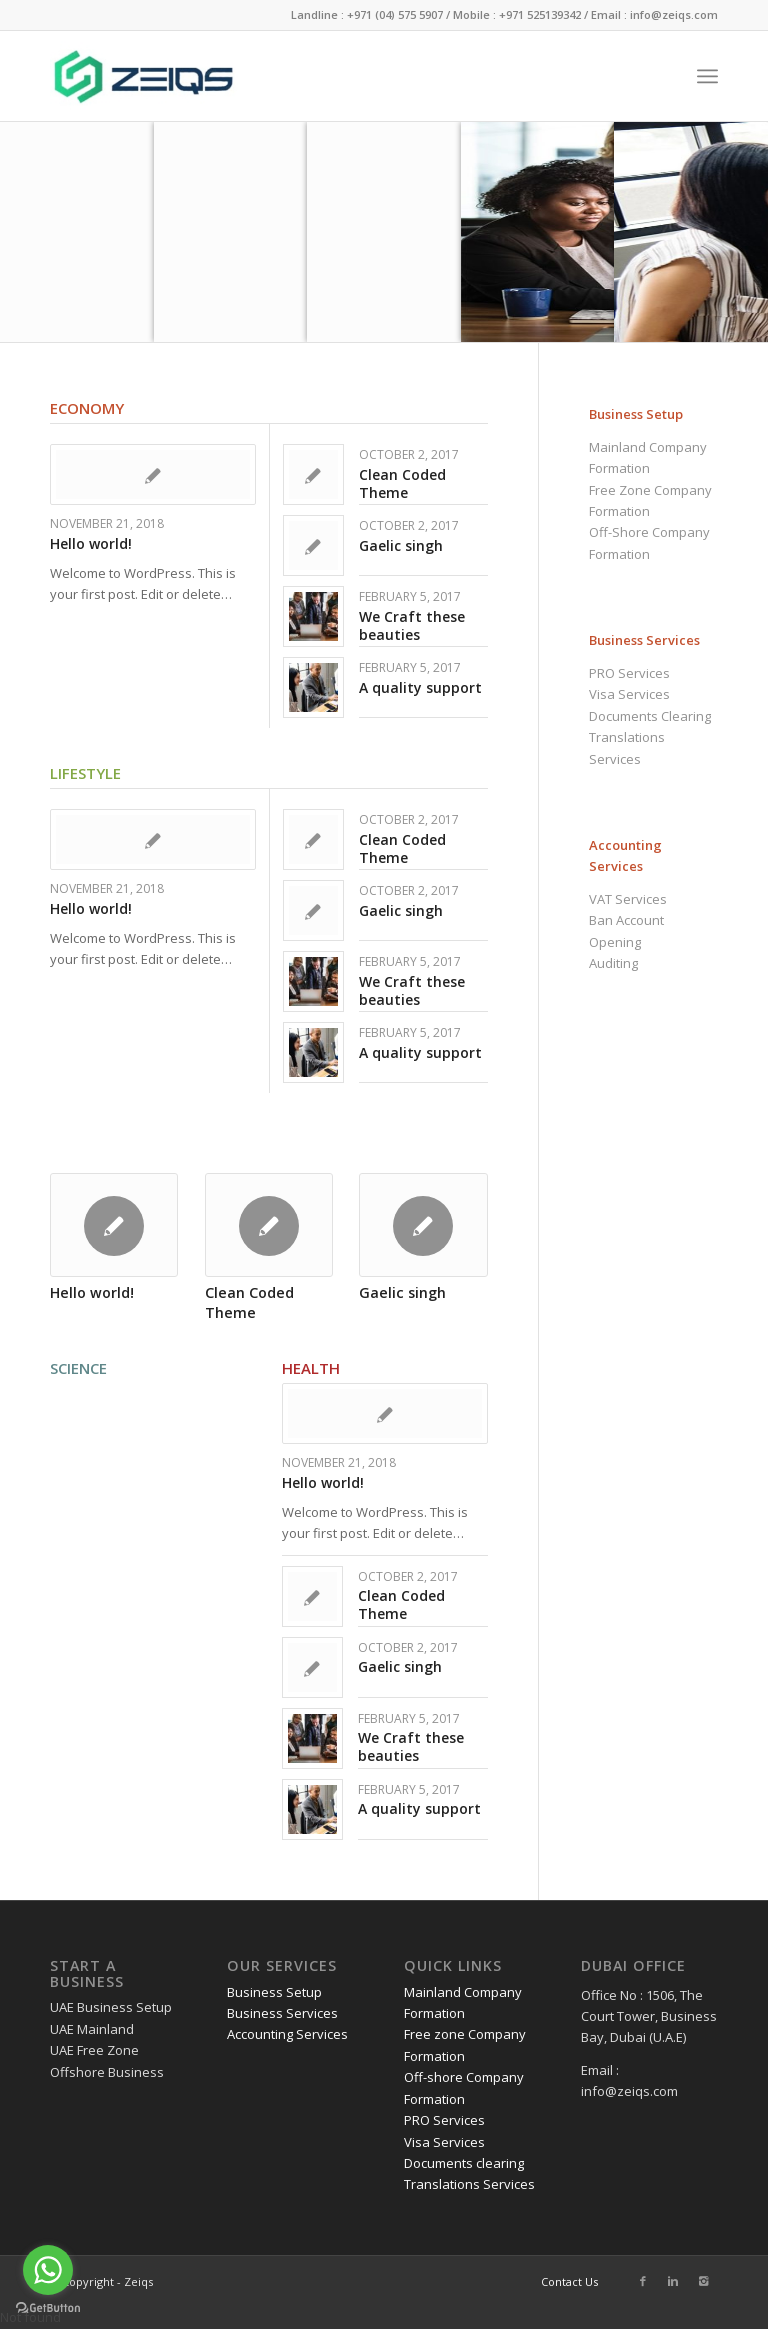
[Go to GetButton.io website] (48, 2308)
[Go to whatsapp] (48, 2270)
